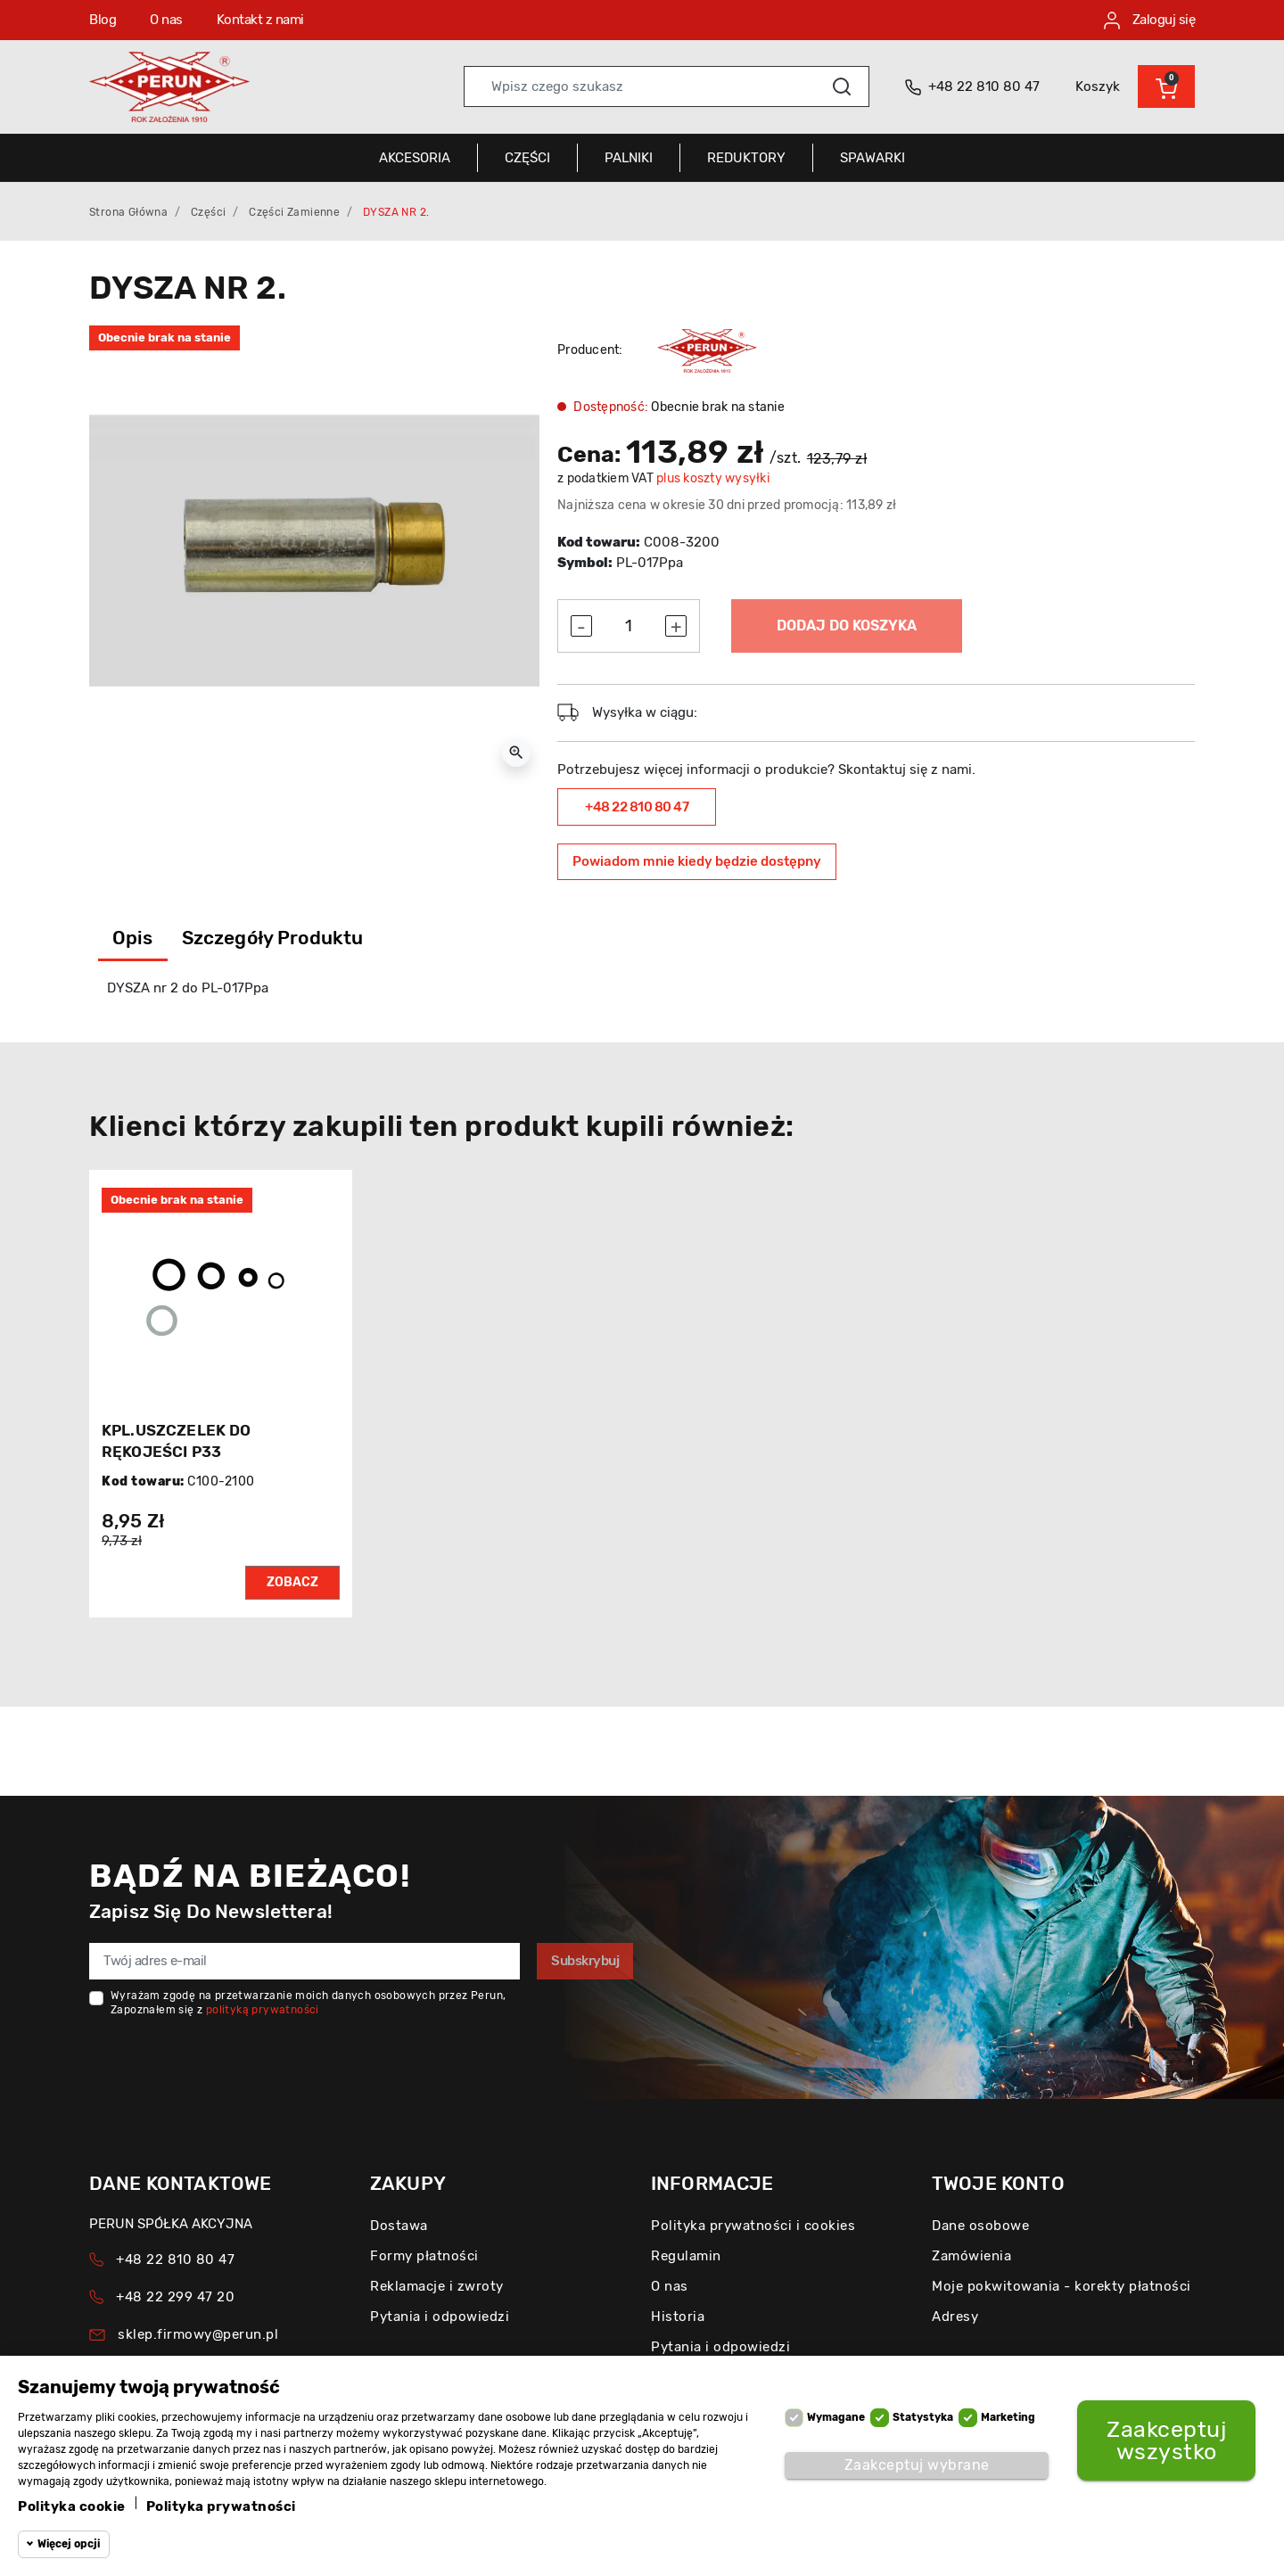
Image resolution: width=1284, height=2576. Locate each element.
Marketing (1008, 2417)
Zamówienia (971, 2256)
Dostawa (399, 2226)
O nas (166, 20)
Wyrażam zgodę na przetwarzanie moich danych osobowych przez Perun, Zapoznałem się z (308, 2002)
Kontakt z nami (260, 20)
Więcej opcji (68, 2544)
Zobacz (292, 1582)
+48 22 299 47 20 (175, 2297)
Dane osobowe (980, 2226)
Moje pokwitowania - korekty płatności (1061, 2286)
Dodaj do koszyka (847, 625)
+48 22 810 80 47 (636, 807)
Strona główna (128, 212)
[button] (1166, 86)
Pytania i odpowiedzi (439, 2317)
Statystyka (923, 2417)
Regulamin (686, 2256)
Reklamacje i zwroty (437, 2286)
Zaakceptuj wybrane (917, 2465)
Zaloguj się (1149, 20)
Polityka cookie (72, 2506)
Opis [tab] (132, 937)
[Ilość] (629, 626)
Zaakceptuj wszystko (1166, 2440)
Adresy (955, 2317)
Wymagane (836, 2417)
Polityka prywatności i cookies (753, 2226)
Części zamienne (294, 212)
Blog (102, 20)
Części (208, 212)
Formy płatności (424, 2256)
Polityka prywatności (221, 2506)
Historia (677, 2317)
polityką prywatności (262, 2010)
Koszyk (1097, 86)
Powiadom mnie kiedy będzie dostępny (696, 861)
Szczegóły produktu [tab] (273, 937)
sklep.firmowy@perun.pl (198, 2334)
